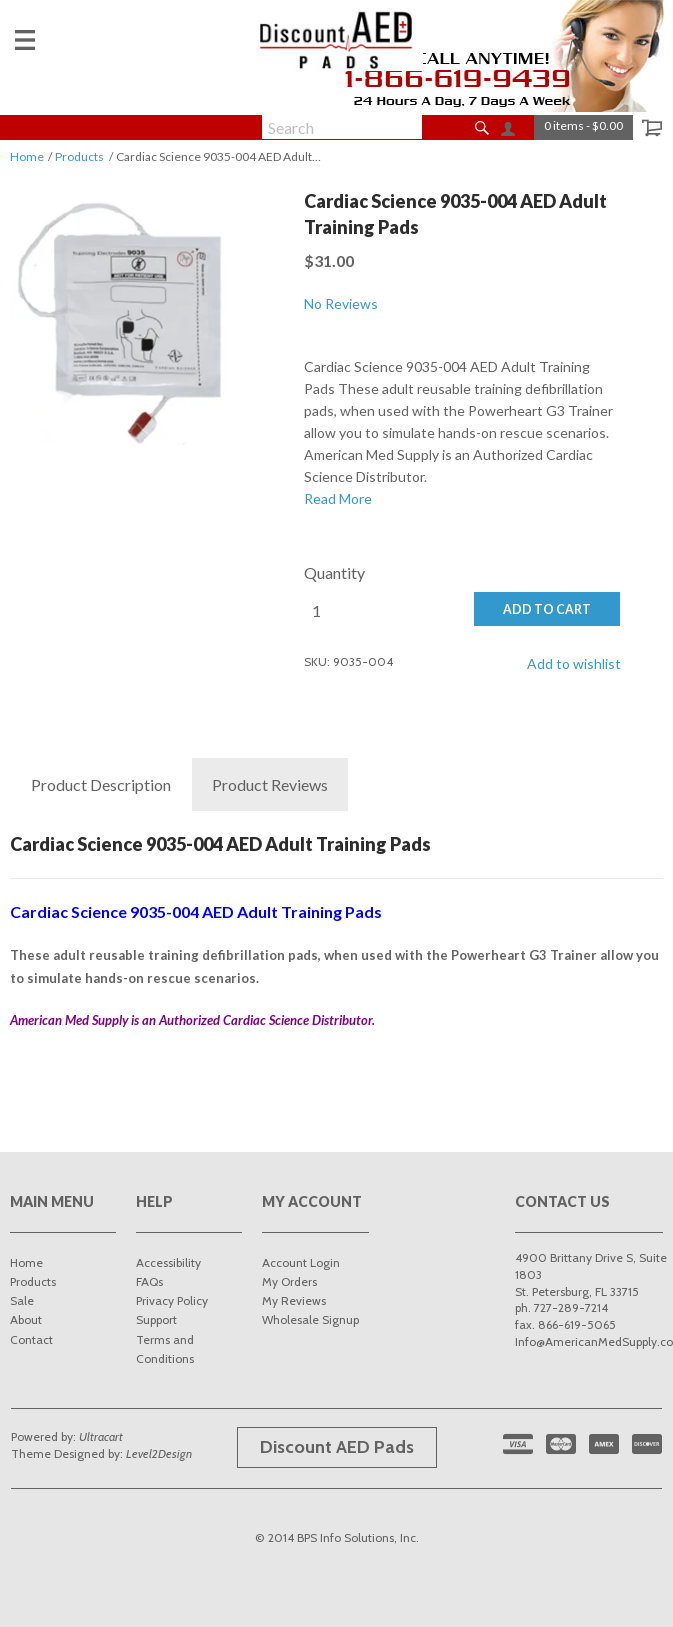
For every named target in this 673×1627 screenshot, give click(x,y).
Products (79, 156)
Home (27, 156)
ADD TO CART (547, 609)
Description (101, 785)
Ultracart (101, 1436)
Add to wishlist (574, 663)
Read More (338, 498)
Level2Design (159, 1453)
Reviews (270, 785)
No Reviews (341, 303)
